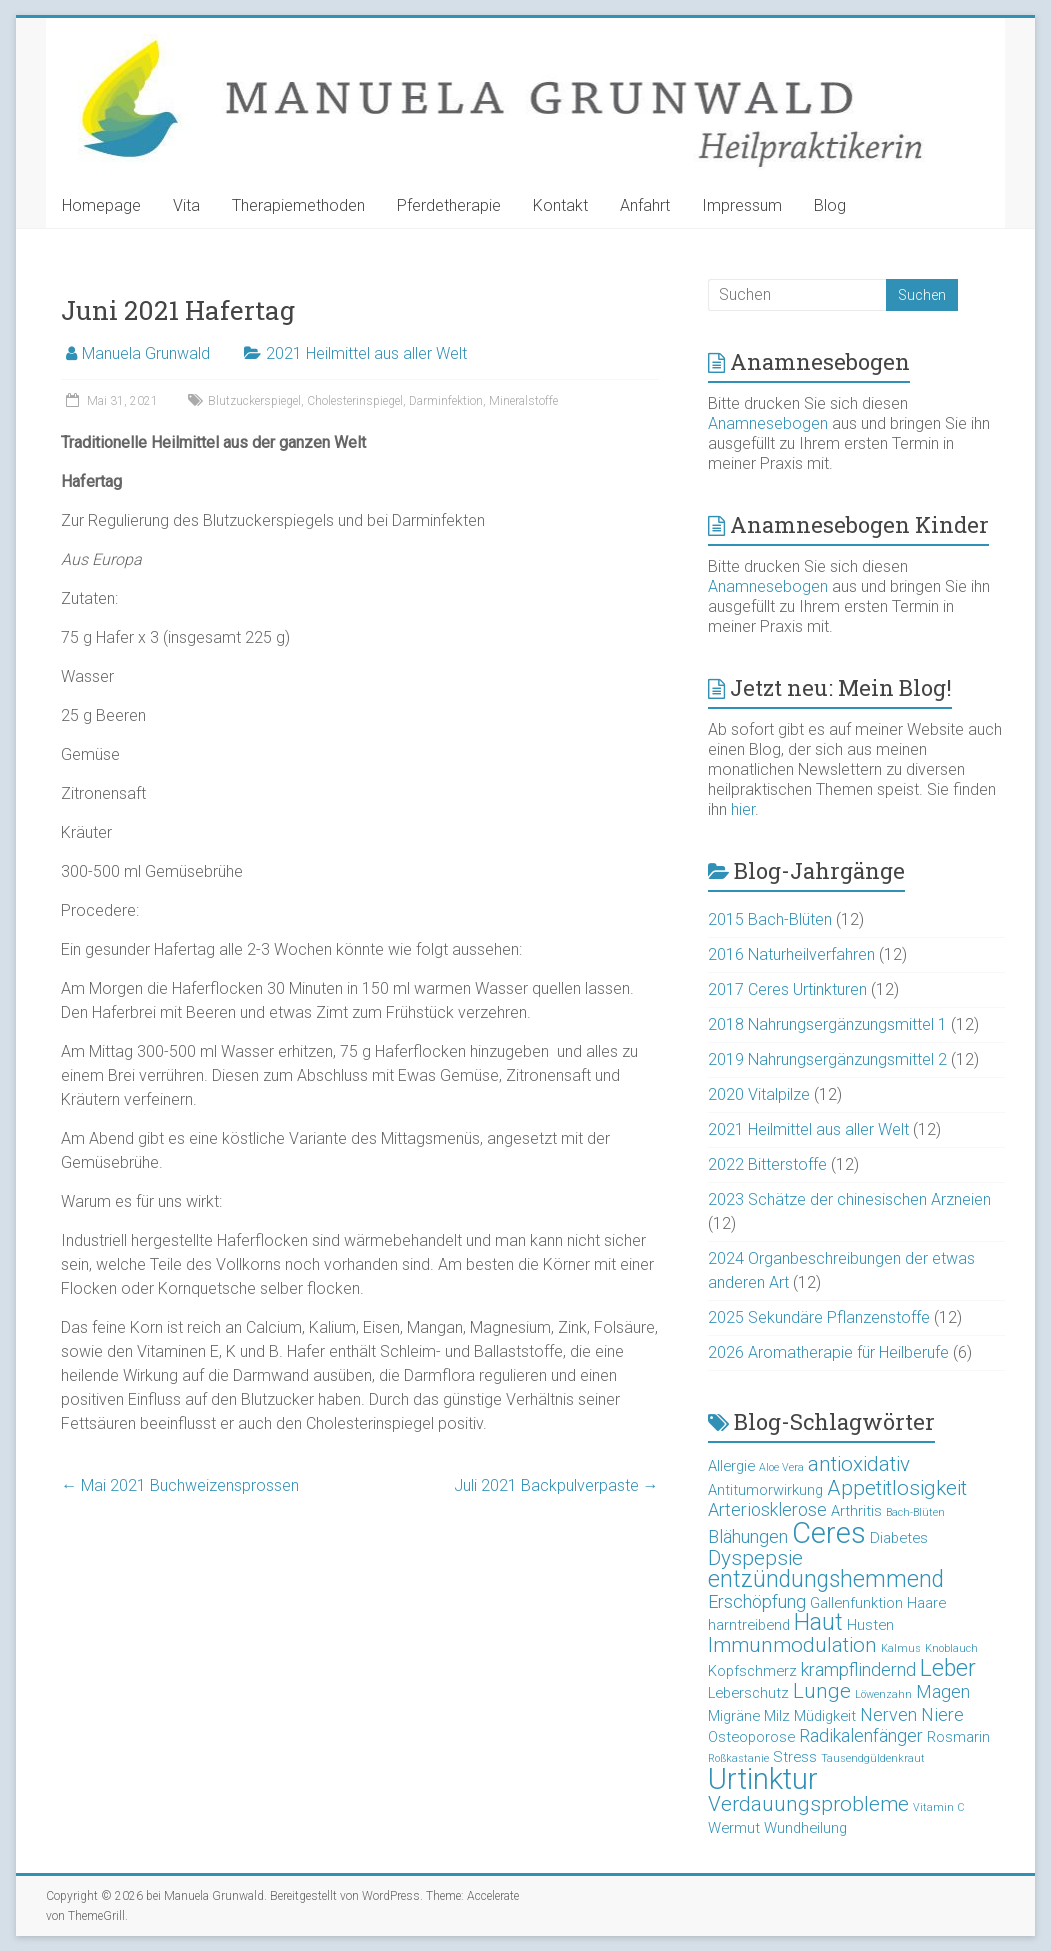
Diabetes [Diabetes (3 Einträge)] (899, 1538)
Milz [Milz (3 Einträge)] (777, 1716)
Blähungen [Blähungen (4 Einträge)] (748, 1536)
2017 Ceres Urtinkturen (787, 989)
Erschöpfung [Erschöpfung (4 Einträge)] (757, 1601)
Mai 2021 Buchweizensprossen (180, 1485)
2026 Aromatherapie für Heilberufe (828, 1352)
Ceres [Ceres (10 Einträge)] (829, 1533)
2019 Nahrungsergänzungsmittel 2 (827, 1059)
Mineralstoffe (523, 401)
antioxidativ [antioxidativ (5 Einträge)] (859, 1464)
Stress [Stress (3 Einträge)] (795, 1757)
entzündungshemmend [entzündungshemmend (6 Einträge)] (826, 1579)
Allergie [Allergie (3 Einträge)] (731, 1466)
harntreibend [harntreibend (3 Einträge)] (749, 1625)
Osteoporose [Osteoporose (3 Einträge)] (751, 1737)
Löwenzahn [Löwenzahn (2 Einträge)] (883, 1694)
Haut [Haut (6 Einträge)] (818, 1622)
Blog (830, 205)
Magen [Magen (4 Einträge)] (943, 1691)
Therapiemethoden (298, 205)
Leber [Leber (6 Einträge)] (948, 1668)
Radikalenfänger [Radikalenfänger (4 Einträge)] (861, 1735)
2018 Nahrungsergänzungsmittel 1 (827, 1024)
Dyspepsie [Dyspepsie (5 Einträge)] (755, 1558)
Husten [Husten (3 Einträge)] (870, 1625)
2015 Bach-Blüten (770, 919)
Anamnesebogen (768, 423)
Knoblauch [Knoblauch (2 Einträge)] (951, 1648)
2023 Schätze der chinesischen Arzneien (849, 1199)
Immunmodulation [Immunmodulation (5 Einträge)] (792, 1645)
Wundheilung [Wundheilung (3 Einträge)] (805, 1828)
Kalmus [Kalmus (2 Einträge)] (901, 1648)
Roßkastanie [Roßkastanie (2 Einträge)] (738, 1758)
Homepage (101, 205)
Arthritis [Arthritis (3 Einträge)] (856, 1511)
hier (743, 809)
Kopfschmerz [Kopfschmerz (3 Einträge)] (752, 1671)
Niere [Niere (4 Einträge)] (942, 1714)
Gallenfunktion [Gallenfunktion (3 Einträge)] (856, 1603)
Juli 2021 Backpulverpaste (556, 1485)
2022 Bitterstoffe (767, 1164)
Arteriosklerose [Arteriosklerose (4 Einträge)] (767, 1509)
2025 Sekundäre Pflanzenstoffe (819, 1317)
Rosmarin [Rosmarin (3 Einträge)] (958, 1737)
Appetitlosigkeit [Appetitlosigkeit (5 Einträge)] (897, 1488)
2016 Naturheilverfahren (791, 954)
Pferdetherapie (449, 205)
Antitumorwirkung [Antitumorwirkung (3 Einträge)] (765, 1490)
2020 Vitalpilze (759, 1094)
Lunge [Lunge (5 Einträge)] (822, 1691)
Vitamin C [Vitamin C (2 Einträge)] (938, 1807)
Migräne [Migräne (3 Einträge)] (734, 1716)
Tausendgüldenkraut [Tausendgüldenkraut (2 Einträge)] (873, 1758)
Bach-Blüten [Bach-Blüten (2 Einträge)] (915, 1512)
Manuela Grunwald (146, 353)
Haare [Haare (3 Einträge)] (926, 1603)
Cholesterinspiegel (355, 401)
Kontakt (560, 205)
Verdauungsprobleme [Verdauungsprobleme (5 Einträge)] (808, 1804)
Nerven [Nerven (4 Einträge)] (888, 1714)
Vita (186, 205)
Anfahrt (645, 205)
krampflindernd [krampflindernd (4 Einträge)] (858, 1669)
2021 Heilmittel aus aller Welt (366, 353)
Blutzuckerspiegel (254, 401)
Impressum (742, 205)
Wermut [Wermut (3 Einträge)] (734, 1828)
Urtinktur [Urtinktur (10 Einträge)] (763, 1779)
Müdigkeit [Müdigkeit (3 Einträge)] (825, 1716)
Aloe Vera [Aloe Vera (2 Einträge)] (781, 1467)
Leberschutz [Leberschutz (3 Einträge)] (748, 1693)
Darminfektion (446, 401)
